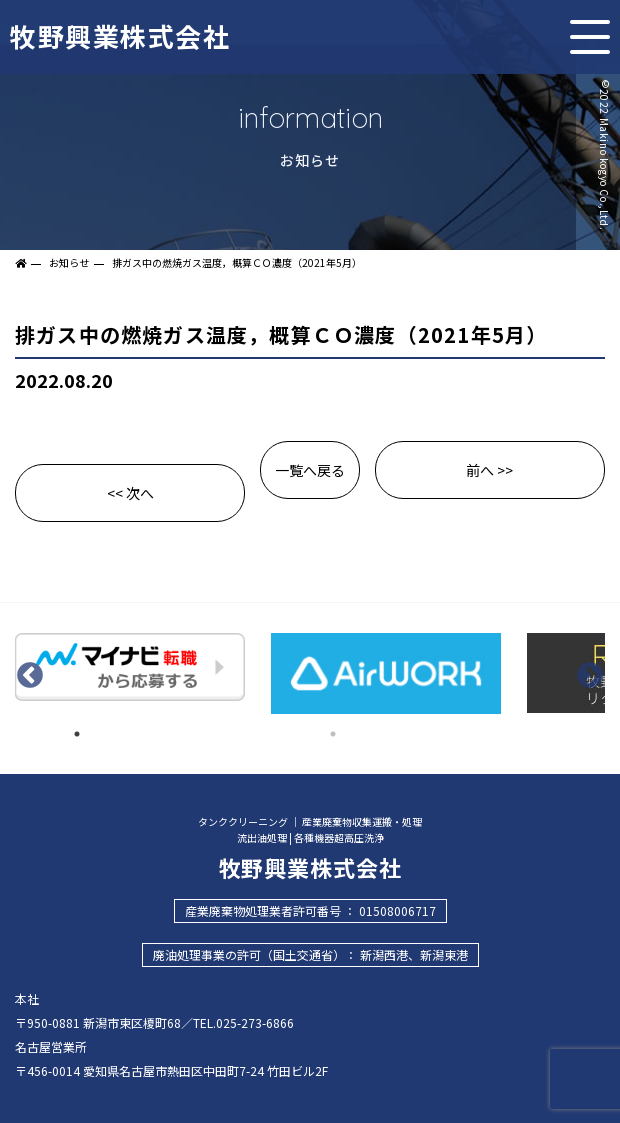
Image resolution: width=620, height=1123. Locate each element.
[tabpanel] (130, 670)
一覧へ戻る (310, 470)
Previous (30, 676)
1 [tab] (77, 734)
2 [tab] (333, 734)
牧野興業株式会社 (120, 33)
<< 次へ (130, 493)
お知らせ (69, 262)
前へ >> (489, 470)
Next (590, 676)
